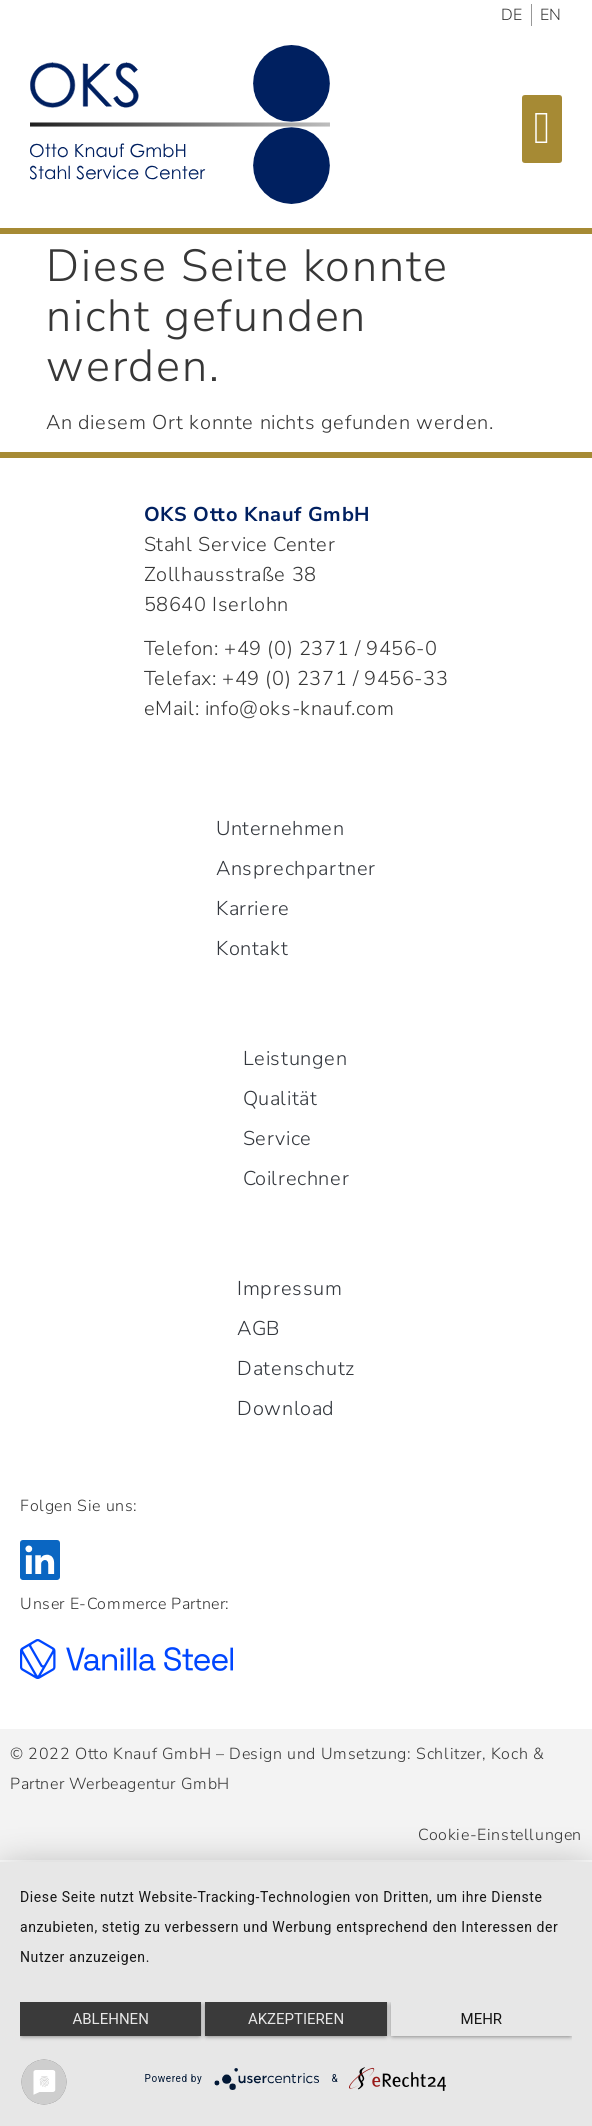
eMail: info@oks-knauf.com (269, 708)
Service (277, 1138)
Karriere (253, 908)
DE (512, 15)
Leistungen (295, 1058)
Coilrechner (296, 1178)
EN (551, 15)
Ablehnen (110, 2019)
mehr (482, 2019)
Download (286, 1408)
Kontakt (252, 948)
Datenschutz (296, 1368)
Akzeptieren (296, 2019)
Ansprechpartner (296, 868)
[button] (542, 129)
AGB (258, 1328)
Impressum (289, 1288)
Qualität (280, 1098)
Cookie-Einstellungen (500, 1835)
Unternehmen (280, 828)
